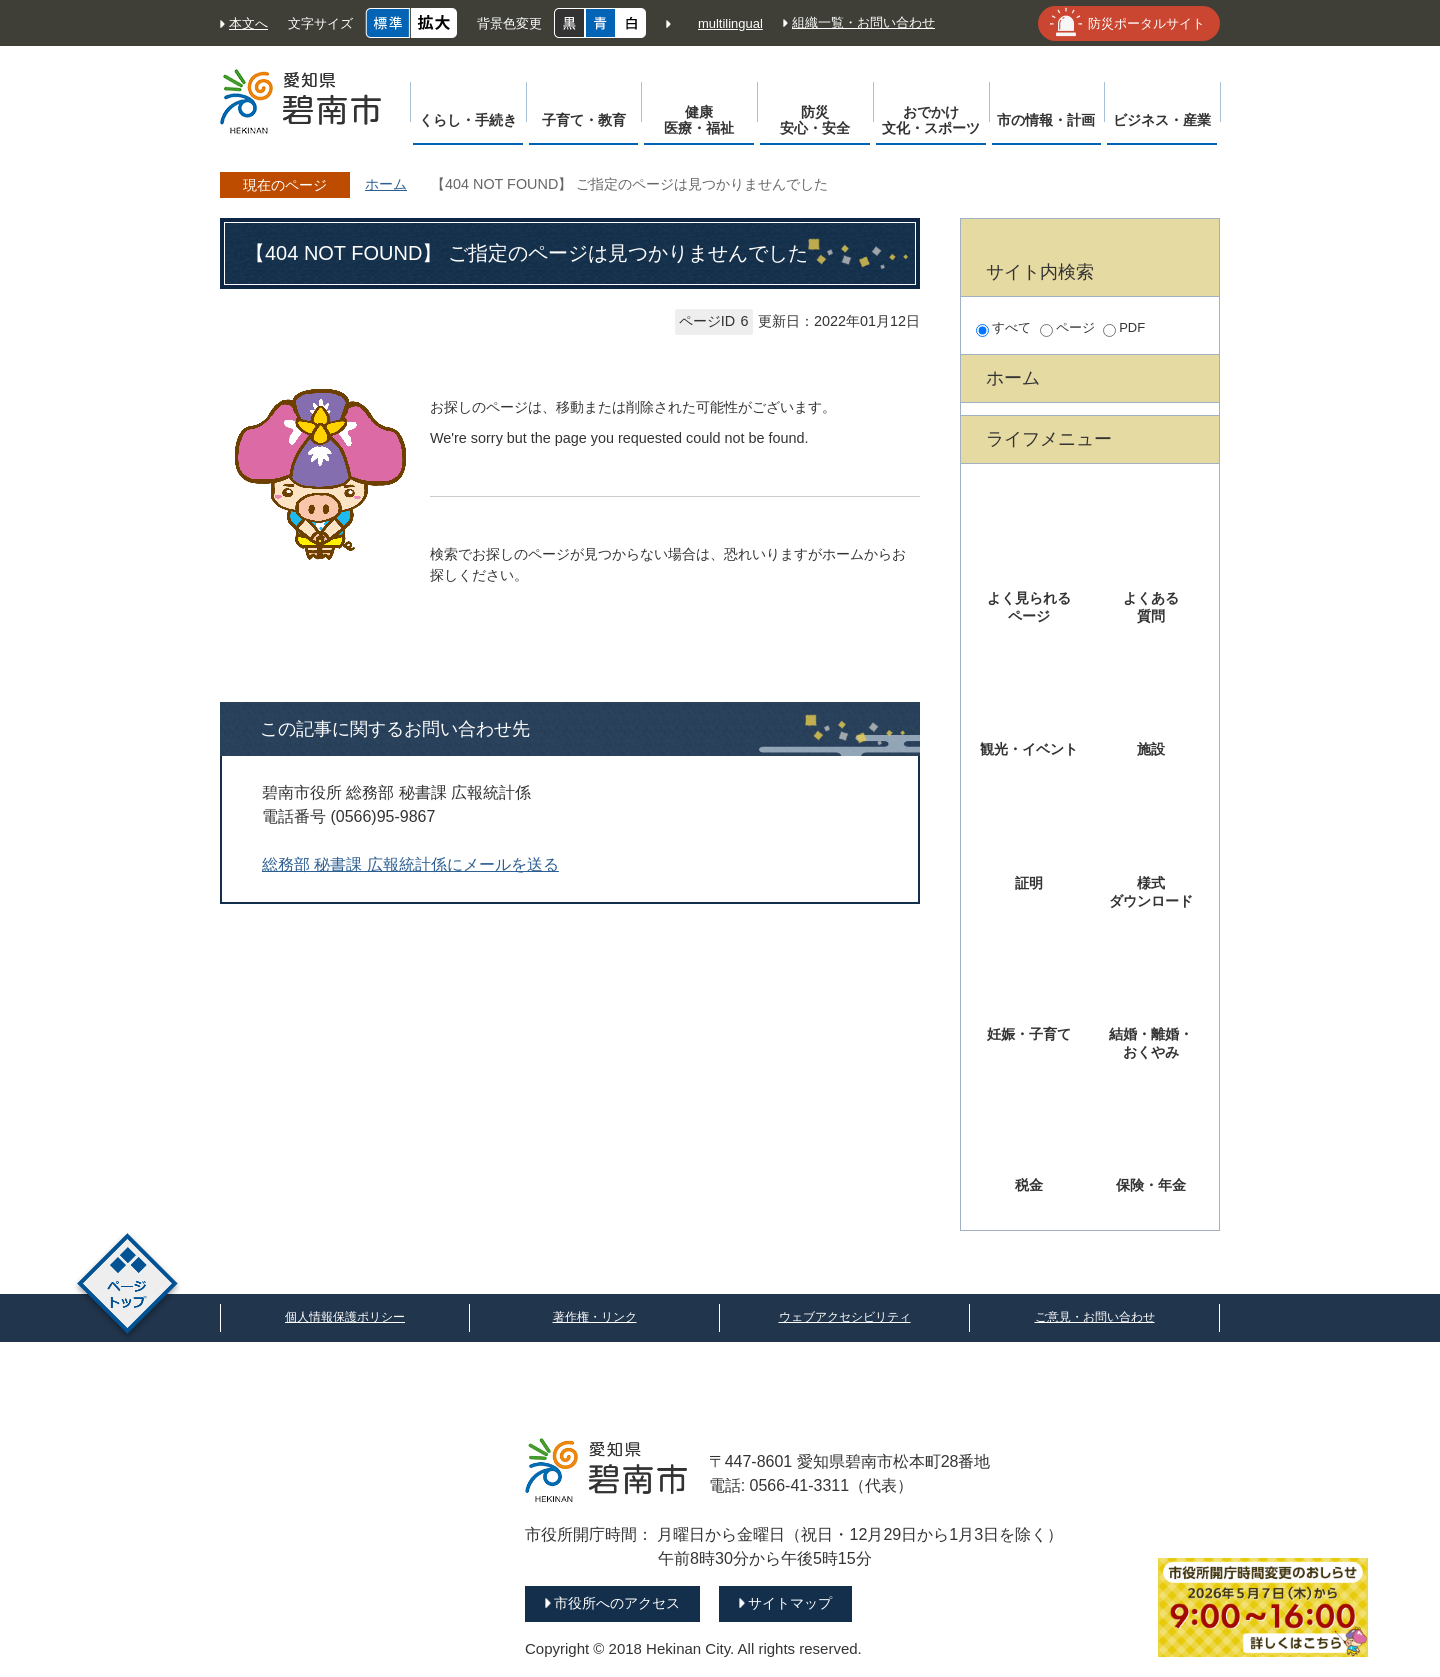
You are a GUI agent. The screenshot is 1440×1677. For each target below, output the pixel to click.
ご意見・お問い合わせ (1095, 1317)
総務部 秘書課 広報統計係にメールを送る (410, 864)
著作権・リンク (595, 1317)
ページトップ (127, 1286)
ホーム (386, 184)
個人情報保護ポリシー (345, 1317)
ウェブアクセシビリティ (845, 1317)
